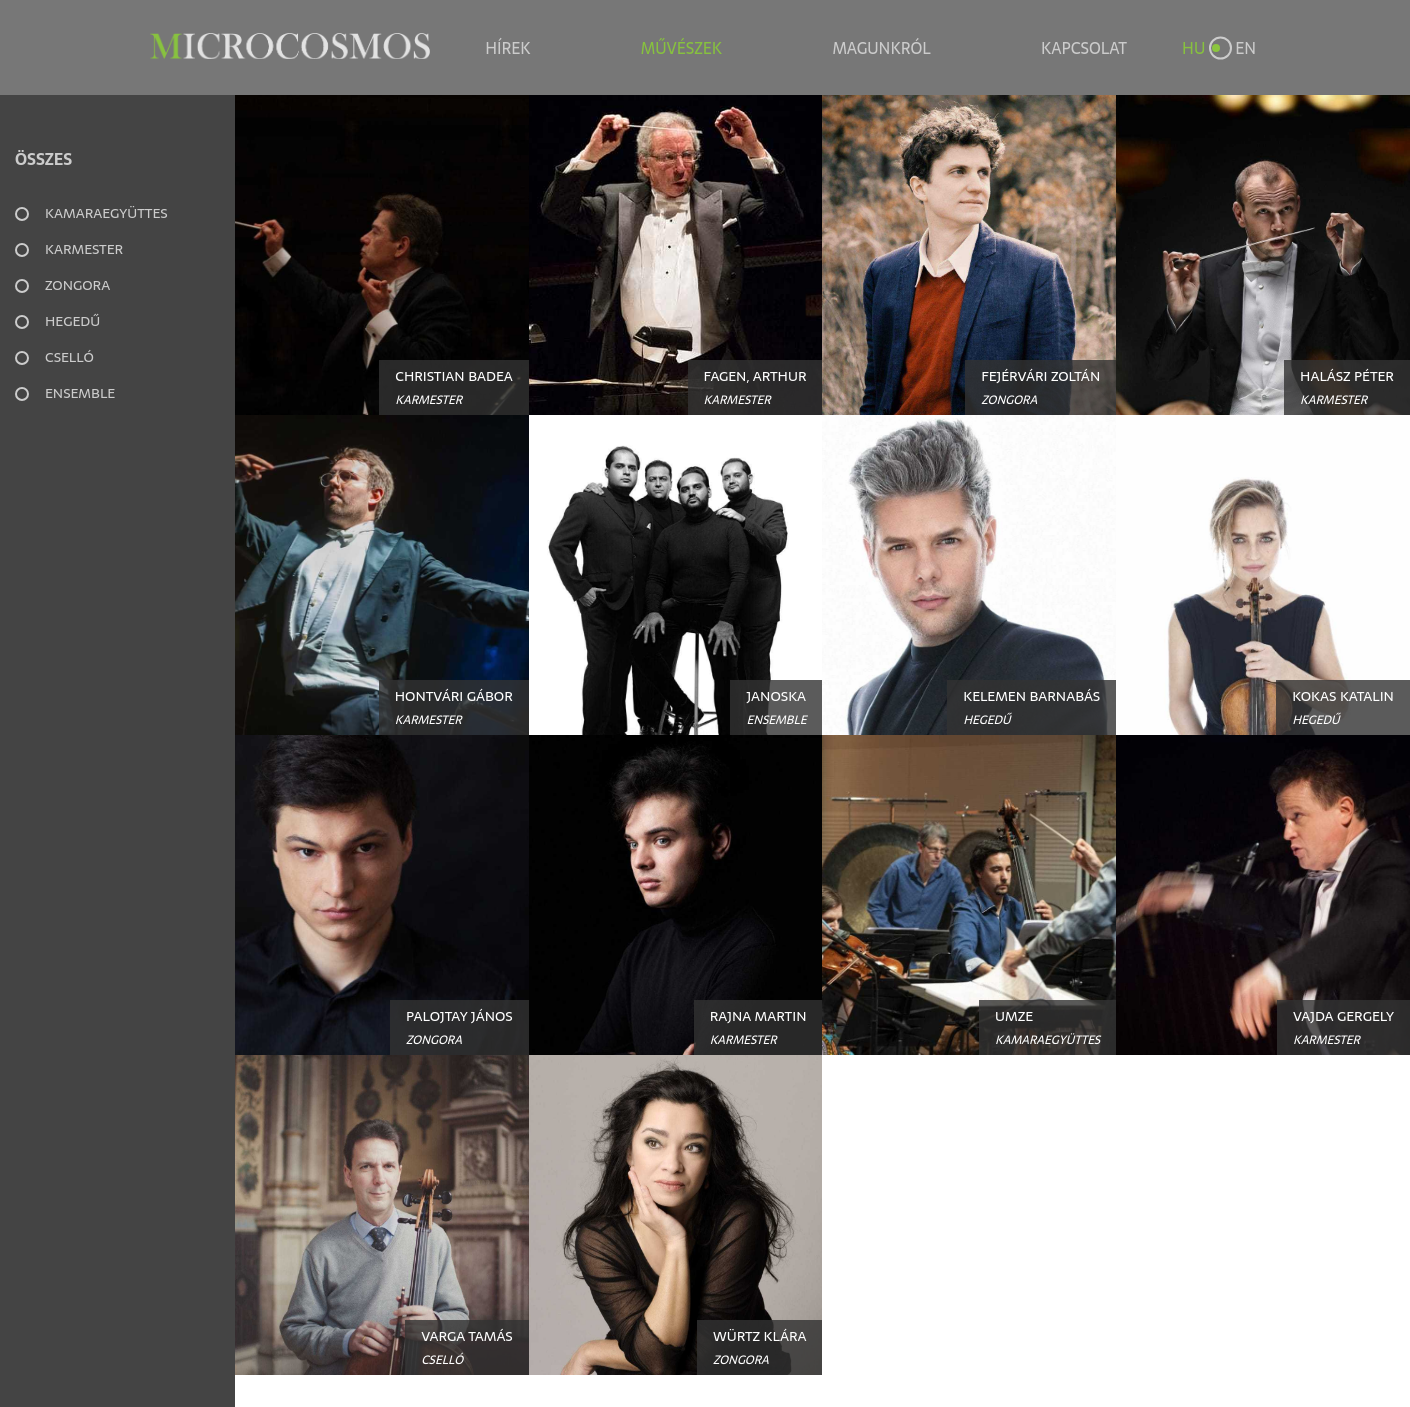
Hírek (507, 48)
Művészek (681, 48)
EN (1245, 48)
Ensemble (80, 393)
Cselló (69, 357)
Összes (43, 159)
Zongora (77, 285)
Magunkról (881, 48)
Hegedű (72, 321)
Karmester (84, 249)
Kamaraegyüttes (106, 213)
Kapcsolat (1084, 48)
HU (1193, 48)
